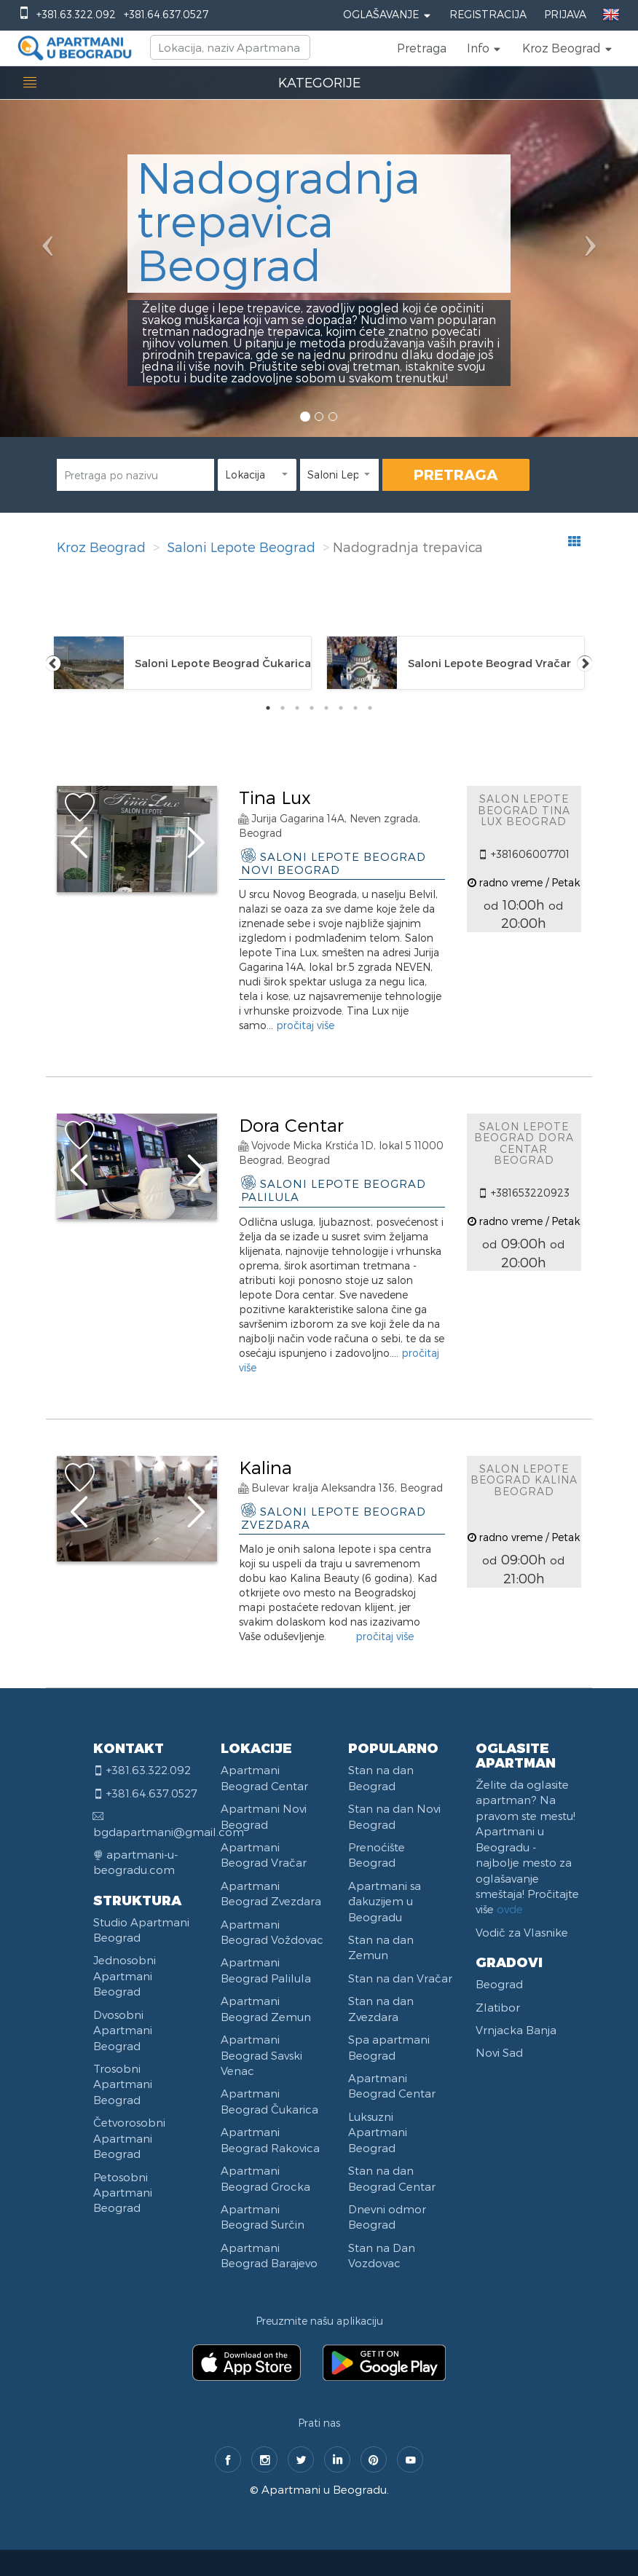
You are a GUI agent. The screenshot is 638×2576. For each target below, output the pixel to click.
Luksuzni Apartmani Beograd (377, 2132)
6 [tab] (340, 708)
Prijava (565, 14)
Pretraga (421, 48)
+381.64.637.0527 (166, 14)
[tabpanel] (182, 663)
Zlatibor (498, 2007)
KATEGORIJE (319, 82)
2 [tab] (282, 708)
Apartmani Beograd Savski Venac (261, 2055)
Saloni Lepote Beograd (241, 546)
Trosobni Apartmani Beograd (122, 2084)
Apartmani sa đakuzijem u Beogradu (384, 1901)
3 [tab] (297, 708)
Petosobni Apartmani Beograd (122, 2192)
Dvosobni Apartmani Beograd (122, 2030)
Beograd (499, 1983)
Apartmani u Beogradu (324, 2489)
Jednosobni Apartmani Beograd (124, 1975)
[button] (484, 48)
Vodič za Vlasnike (522, 1932)
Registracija (488, 14)
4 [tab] (311, 708)
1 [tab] (268, 708)
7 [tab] (355, 708)
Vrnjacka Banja (516, 2029)
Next (585, 662)
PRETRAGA (455, 474)
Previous (53, 662)
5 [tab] (326, 708)
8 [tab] (370, 708)
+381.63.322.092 (76, 14)
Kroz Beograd (101, 546)
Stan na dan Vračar (400, 1978)
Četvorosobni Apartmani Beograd (129, 2138)
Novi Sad (499, 2052)
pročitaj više (305, 1025)
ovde (510, 1908)
